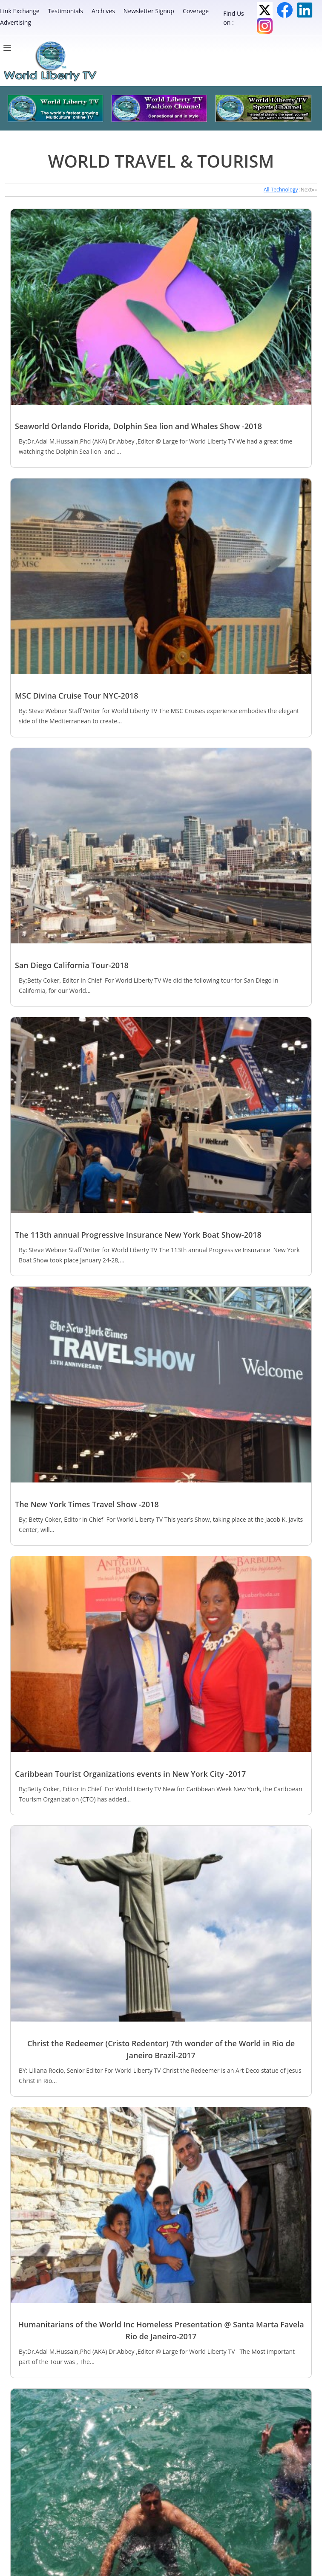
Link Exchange (20, 11)
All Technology (281, 189)
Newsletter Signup (149, 11)
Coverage (196, 11)
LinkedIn (305, 10)
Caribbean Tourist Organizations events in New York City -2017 (130, 1774)
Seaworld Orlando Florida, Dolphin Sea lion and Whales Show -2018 (138, 426)
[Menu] (9, 48)
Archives (103, 11)
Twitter (265, 10)
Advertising (15, 22)
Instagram (265, 26)
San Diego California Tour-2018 (72, 965)
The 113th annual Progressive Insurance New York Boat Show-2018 (138, 1235)
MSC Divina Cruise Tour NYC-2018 (76, 695)
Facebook (285, 10)
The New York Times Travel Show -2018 (87, 1504)
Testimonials (65, 11)
